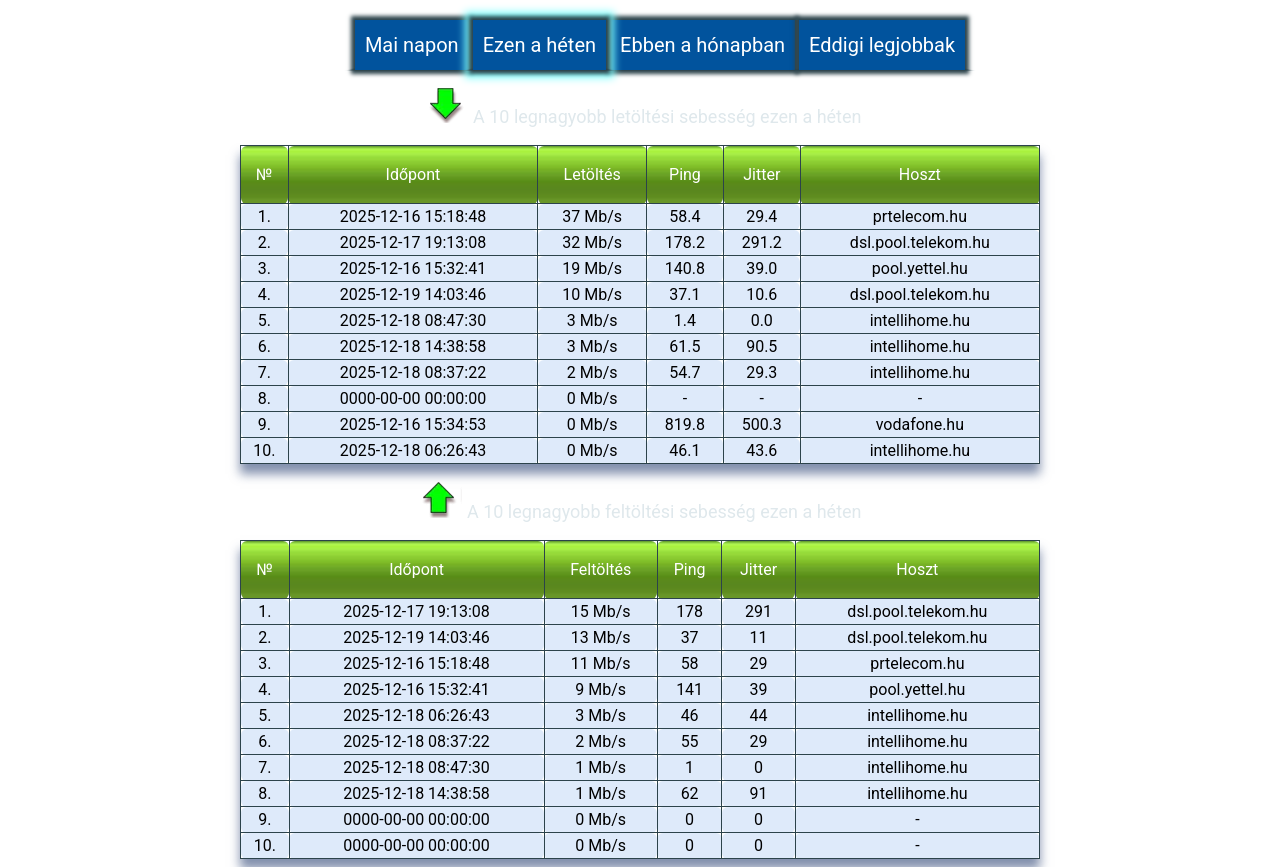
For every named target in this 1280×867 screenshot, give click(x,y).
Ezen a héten (539, 46)
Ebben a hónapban (702, 46)
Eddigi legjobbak (882, 46)
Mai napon (411, 46)
